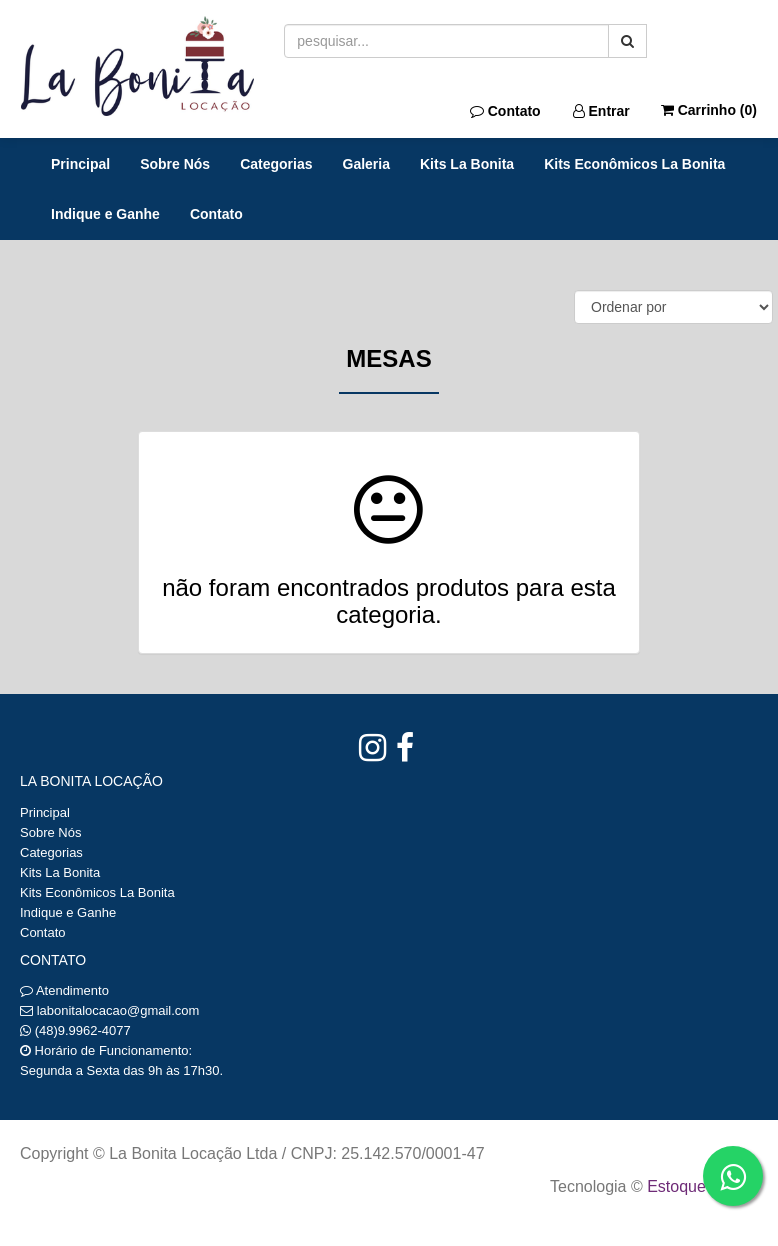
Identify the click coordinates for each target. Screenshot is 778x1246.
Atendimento (64, 990)
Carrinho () (709, 110)
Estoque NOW (697, 1186)
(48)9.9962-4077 (83, 1030)
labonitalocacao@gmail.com (118, 1010)
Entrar (601, 111)
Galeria (366, 164)
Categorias (276, 164)
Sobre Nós (175, 164)
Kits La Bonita (467, 164)
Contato (505, 111)
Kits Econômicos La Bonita (634, 164)
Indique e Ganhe (105, 214)
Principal (80, 164)
